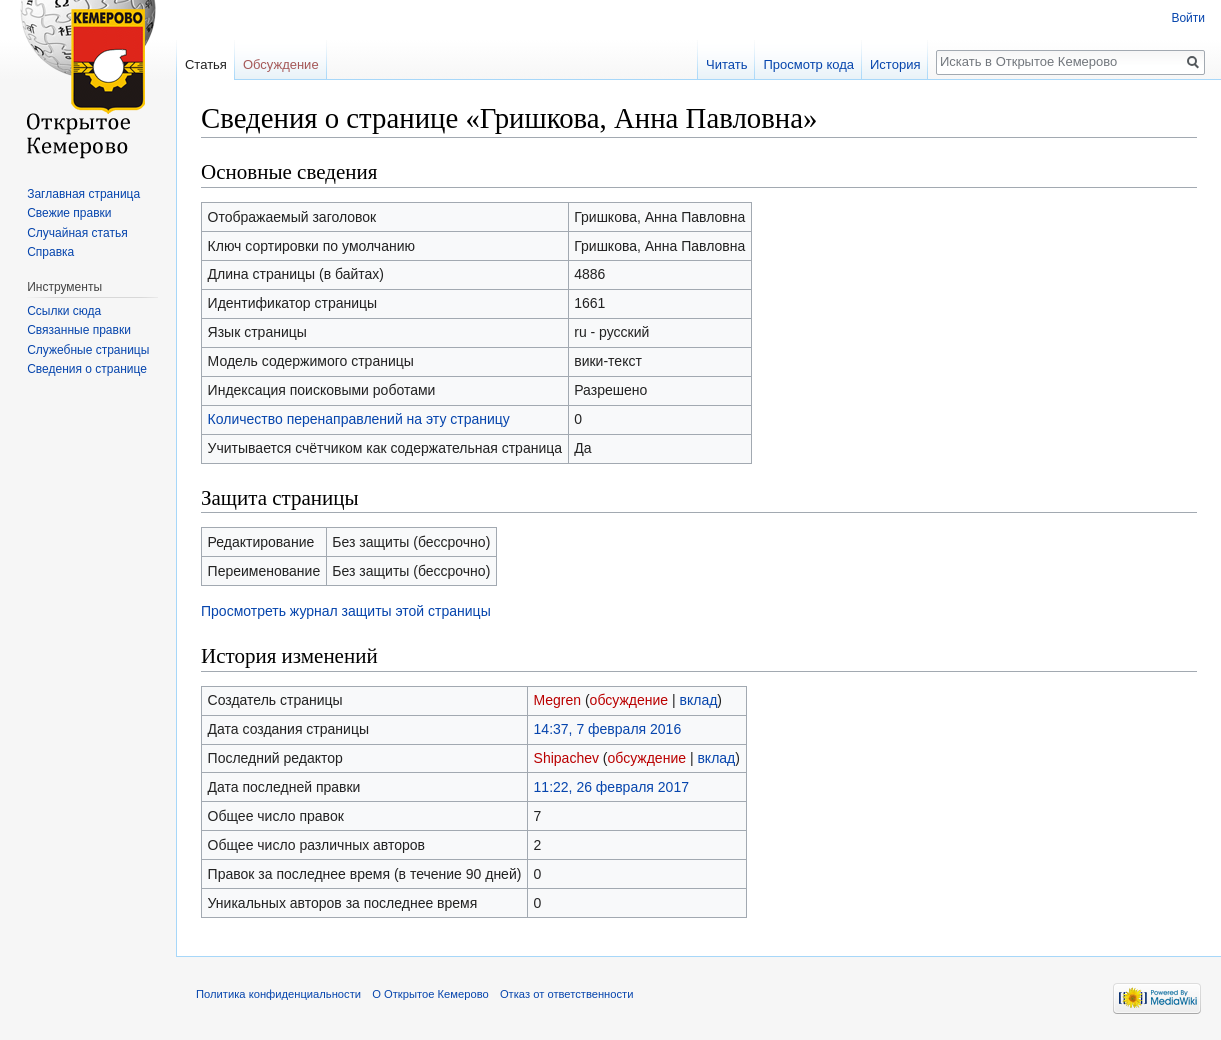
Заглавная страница (83, 194)
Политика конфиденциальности (278, 994)
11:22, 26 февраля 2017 (611, 787)
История (895, 64)
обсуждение (629, 700)
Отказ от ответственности (567, 994)
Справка (50, 252)
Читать (726, 64)
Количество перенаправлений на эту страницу (359, 419)
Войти (1188, 18)
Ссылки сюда (64, 311)
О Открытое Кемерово (430, 994)
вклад (699, 700)
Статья (206, 64)
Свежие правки (69, 213)
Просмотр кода (808, 64)
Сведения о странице (87, 369)
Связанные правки (79, 330)
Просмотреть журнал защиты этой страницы (346, 611)
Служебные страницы (88, 350)
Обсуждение (281, 64)
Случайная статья (77, 233)
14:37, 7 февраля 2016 (608, 729)
